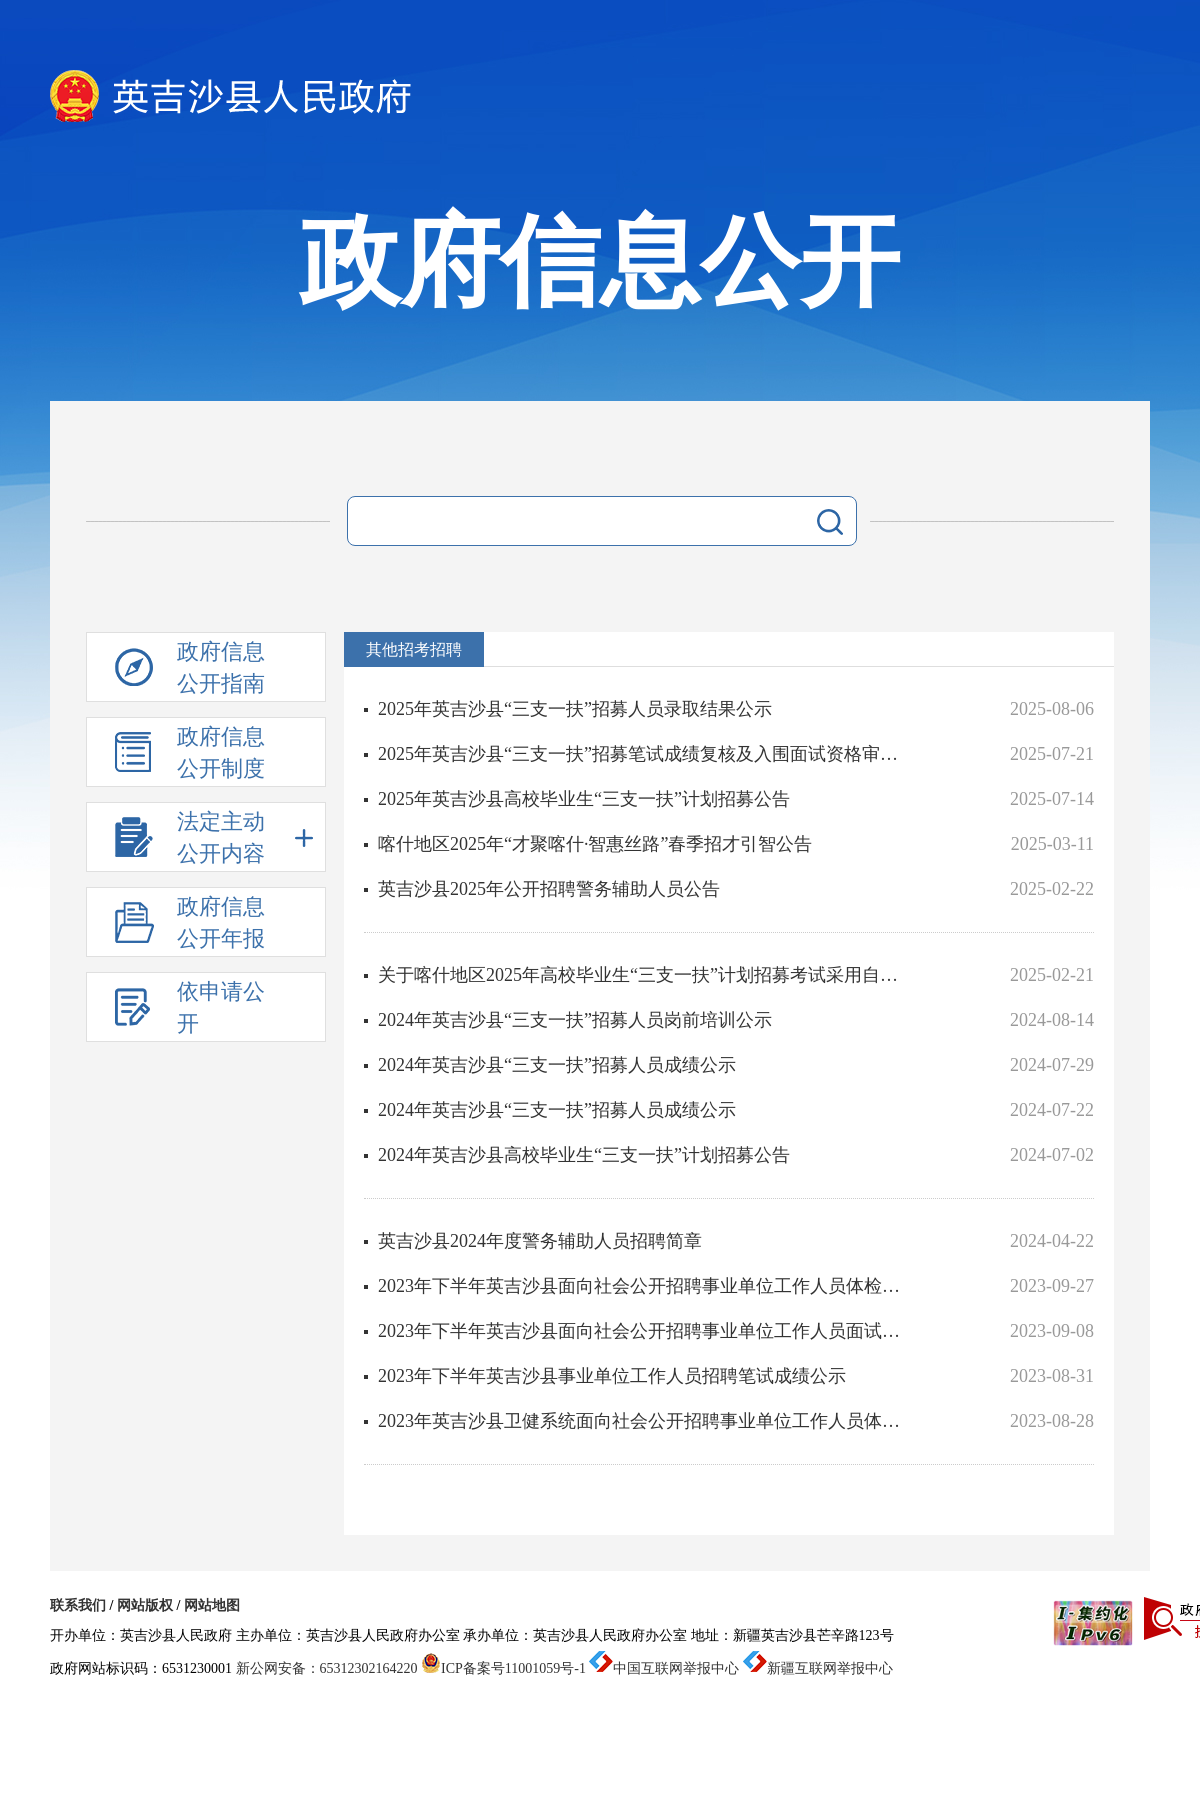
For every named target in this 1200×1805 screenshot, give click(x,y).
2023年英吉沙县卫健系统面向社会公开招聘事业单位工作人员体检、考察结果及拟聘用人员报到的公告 (646, 1421)
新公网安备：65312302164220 (327, 1668)
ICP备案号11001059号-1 (503, 1668)
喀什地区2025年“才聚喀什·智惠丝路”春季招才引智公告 (595, 844)
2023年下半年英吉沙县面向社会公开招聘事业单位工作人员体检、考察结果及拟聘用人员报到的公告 (646, 1286)
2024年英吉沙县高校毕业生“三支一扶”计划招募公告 (584, 1155)
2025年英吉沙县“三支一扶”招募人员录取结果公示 (575, 709)
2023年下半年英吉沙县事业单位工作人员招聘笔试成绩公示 (612, 1376)
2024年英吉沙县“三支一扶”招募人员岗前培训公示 (575, 1020)
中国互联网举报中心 (664, 1668)
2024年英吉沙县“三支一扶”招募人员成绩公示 (557, 1065)
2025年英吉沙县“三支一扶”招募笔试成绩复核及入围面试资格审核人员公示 (646, 754)
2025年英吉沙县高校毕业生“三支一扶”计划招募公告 (584, 799)
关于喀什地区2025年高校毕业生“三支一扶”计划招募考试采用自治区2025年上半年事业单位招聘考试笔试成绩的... (646, 975)
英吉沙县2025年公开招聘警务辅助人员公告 (549, 889)
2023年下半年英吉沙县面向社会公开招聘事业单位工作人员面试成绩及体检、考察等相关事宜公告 (646, 1331)
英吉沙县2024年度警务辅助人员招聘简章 (540, 1241)
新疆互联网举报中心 (818, 1668)
